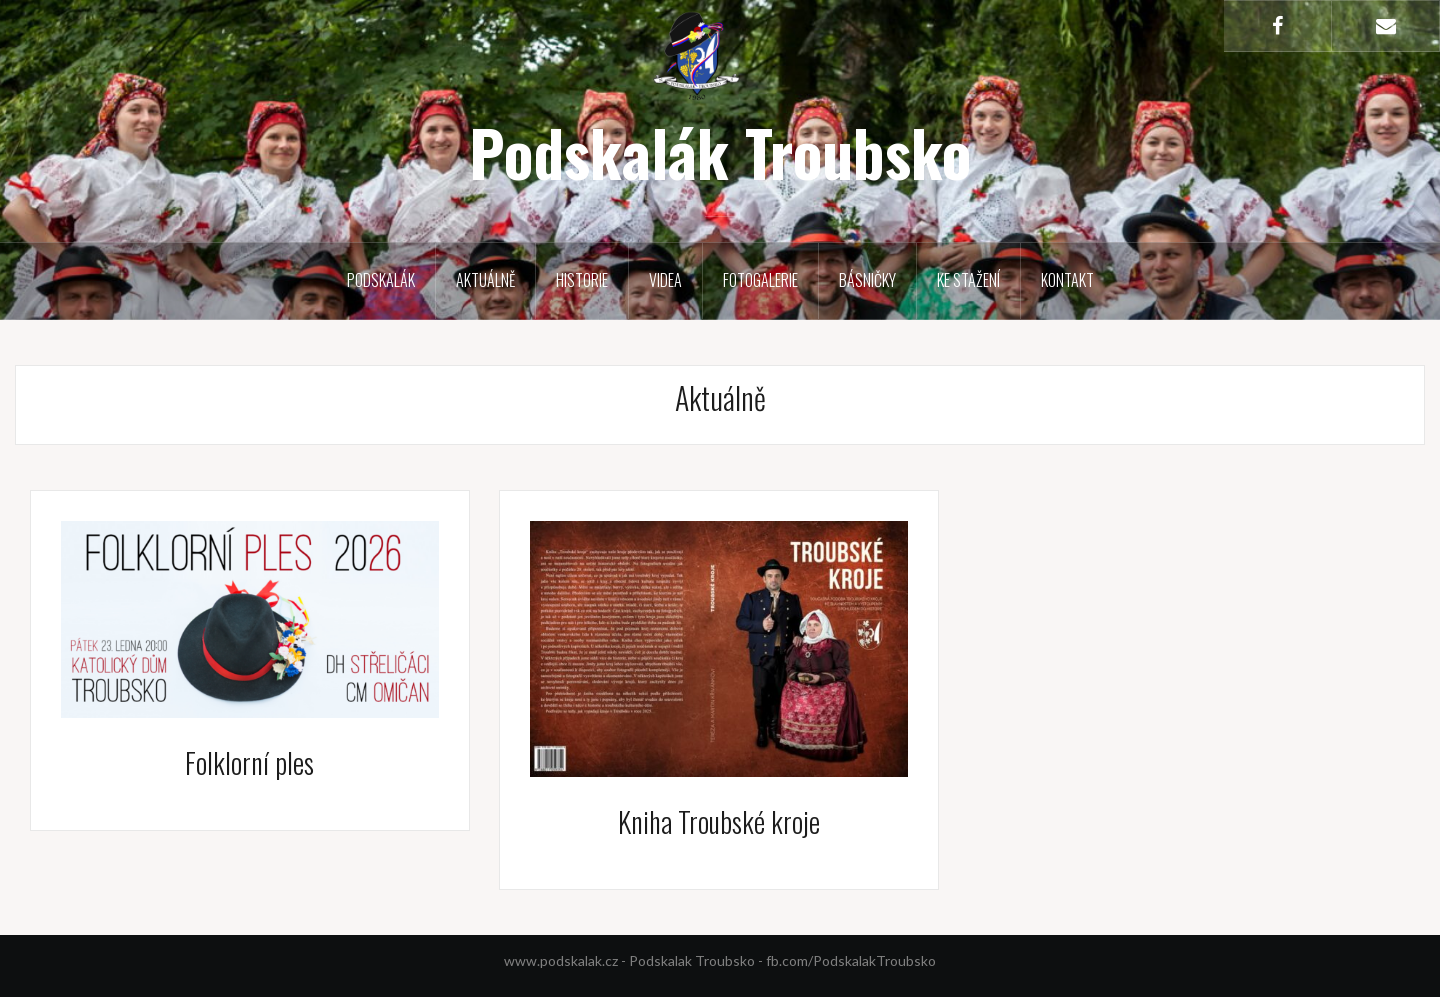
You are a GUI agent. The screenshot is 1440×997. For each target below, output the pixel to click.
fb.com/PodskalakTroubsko (851, 960)
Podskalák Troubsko (720, 152)
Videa (665, 280)
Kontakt (1067, 280)
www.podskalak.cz (561, 960)
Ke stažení (968, 280)
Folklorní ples (249, 762)
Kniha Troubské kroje (719, 821)
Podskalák (381, 280)
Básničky (867, 280)
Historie (582, 280)
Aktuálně (485, 280)
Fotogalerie (760, 280)
